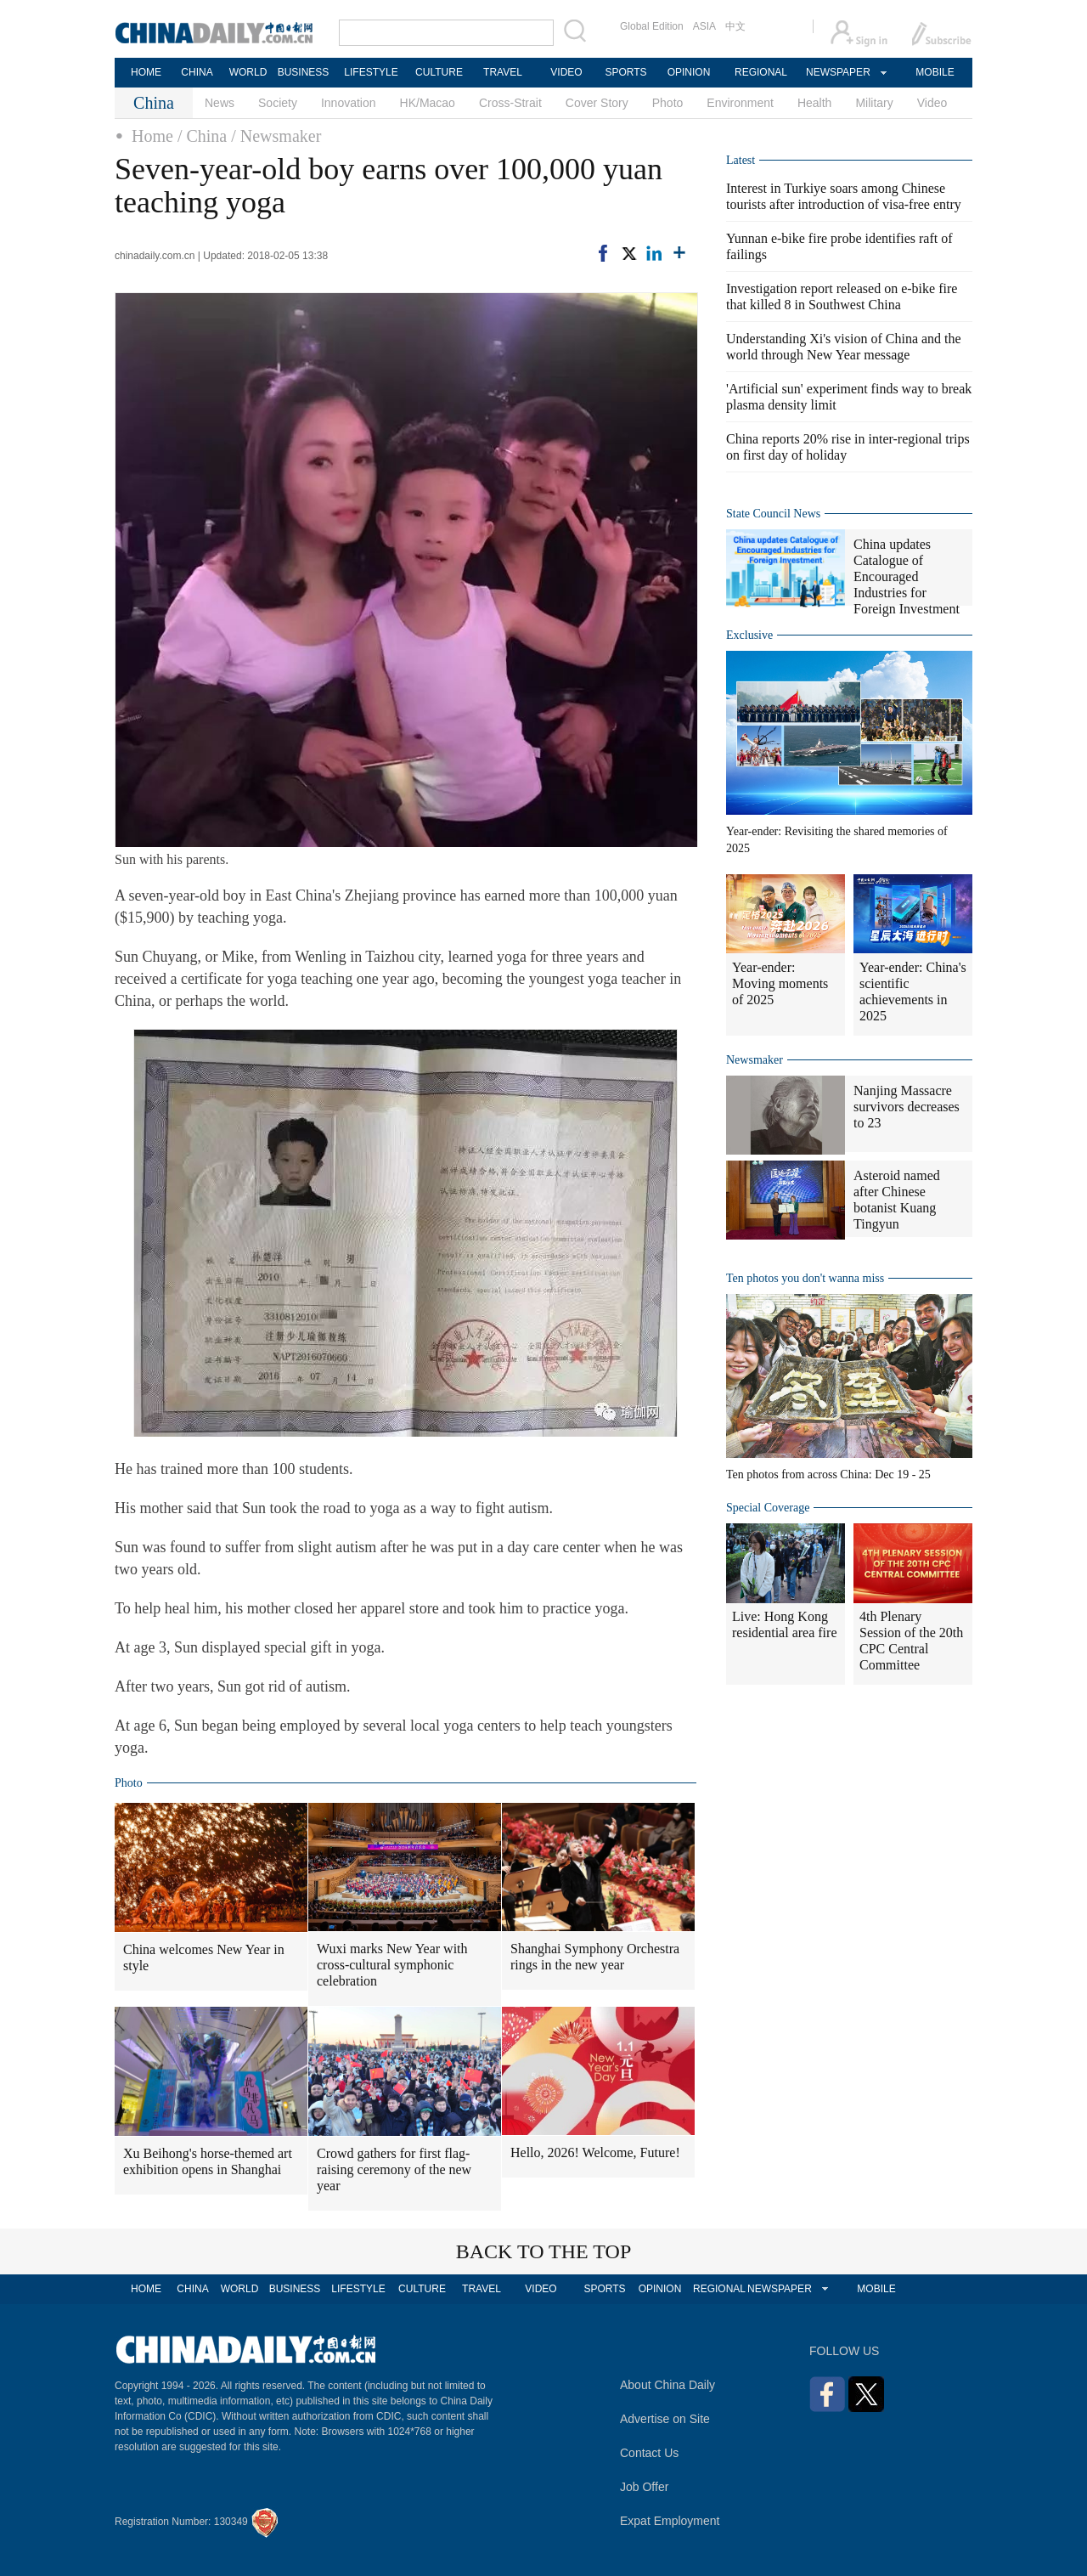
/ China (202, 136)
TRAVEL (502, 72)
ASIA (704, 26)
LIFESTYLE (370, 72)
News (219, 103)
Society (277, 103)
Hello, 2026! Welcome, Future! (595, 2152)
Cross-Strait (510, 103)
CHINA (196, 72)
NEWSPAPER (837, 72)
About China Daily (667, 2385)
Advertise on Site (665, 2419)
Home (152, 136)
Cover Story (597, 103)
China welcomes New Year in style (203, 1957)
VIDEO (566, 72)
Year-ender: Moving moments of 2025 (780, 983)
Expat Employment (670, 2521)
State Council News (773, 513)
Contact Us (649, 2453)
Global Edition (652, 26)
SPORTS (625, 72)
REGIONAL (761, 72)
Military (874, 103)
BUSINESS (303, 72)
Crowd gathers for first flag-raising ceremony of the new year (394, 2169)
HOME (146, 72)
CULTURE (439, 72)
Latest (740, 160)
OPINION (689, 72)
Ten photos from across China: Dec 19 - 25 (828, 1474)
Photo (668, 103)
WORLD (248, 72)
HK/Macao (427, 103)
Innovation (348, 103)
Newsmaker (754, 1060)
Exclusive (749, 635)
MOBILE (934, 72)
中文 (735, 26)
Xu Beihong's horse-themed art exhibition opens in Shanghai (207, 2161)
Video (932, 103)
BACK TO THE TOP (544, 2251)
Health (814, 103)
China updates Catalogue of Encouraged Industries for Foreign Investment (906, 576)
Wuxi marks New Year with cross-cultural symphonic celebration (392, 1964)
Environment (740, 103)
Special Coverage (767, 1507)
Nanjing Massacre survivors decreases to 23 (906, 1106)
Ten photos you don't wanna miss (805, 1278)
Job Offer (644, 2487)
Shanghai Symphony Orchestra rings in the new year (594, 1956)
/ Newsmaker (276, 136)
